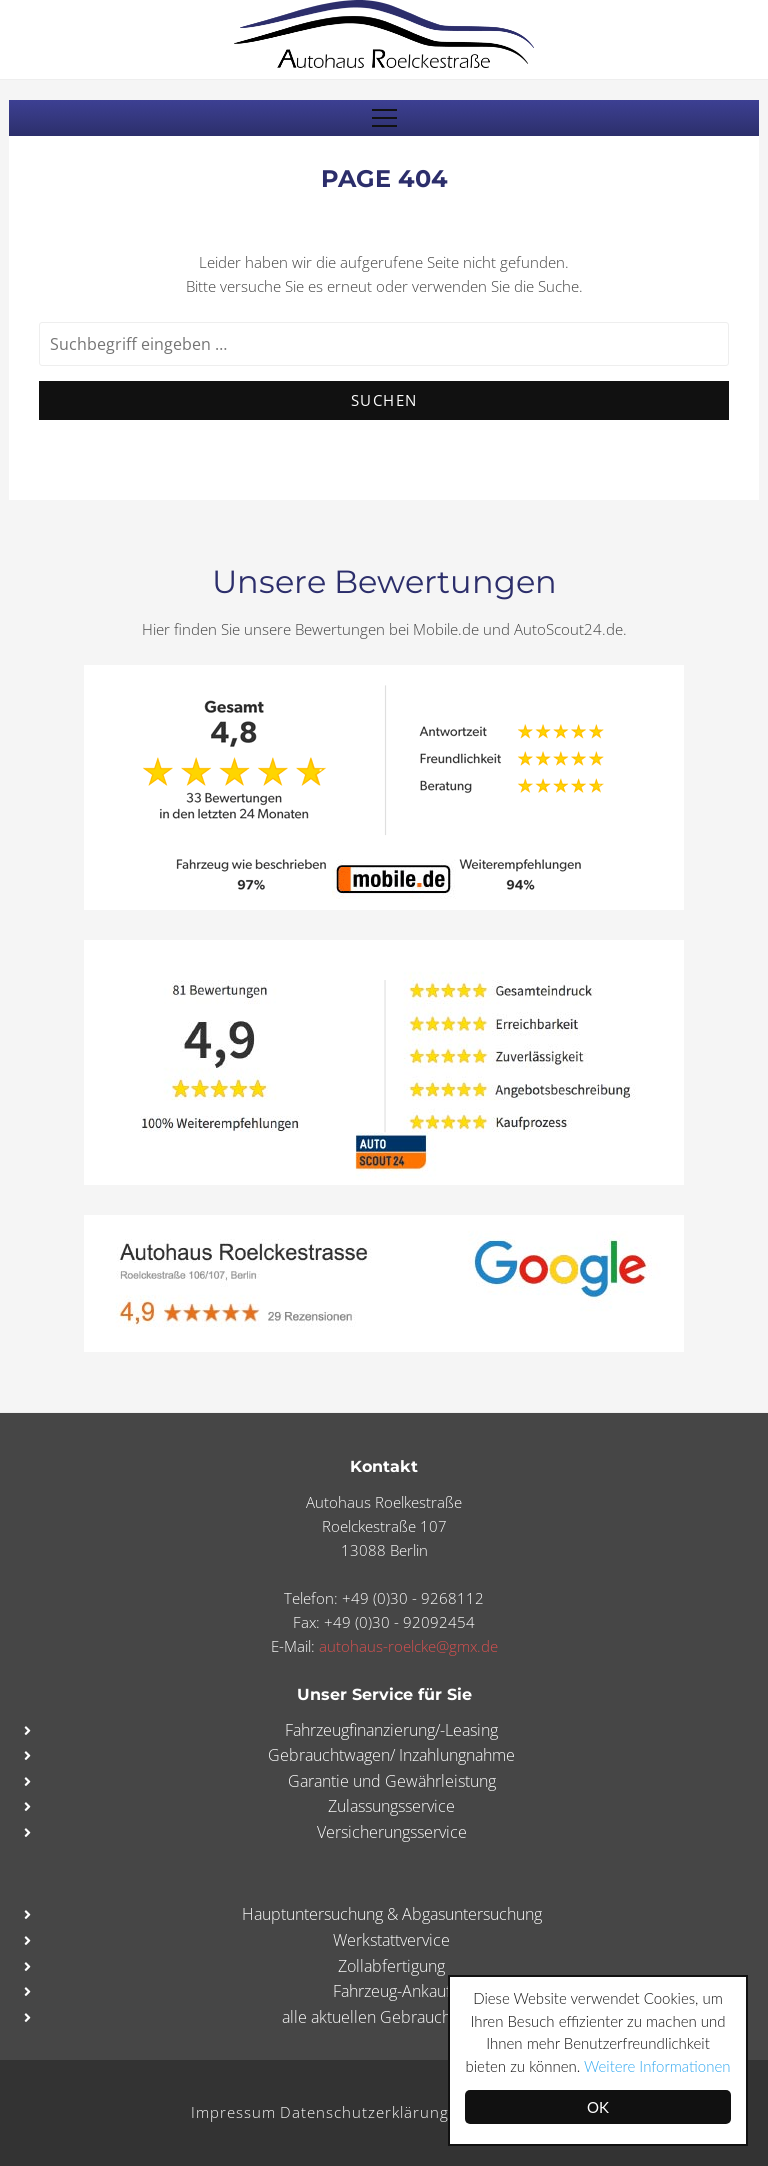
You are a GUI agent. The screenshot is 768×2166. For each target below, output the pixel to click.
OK (598, 2107)
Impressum (233, 2112)
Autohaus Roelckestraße (384, 34)
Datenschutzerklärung (364, 2112)
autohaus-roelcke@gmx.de (408, 1646)
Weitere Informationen (657, 2066)
